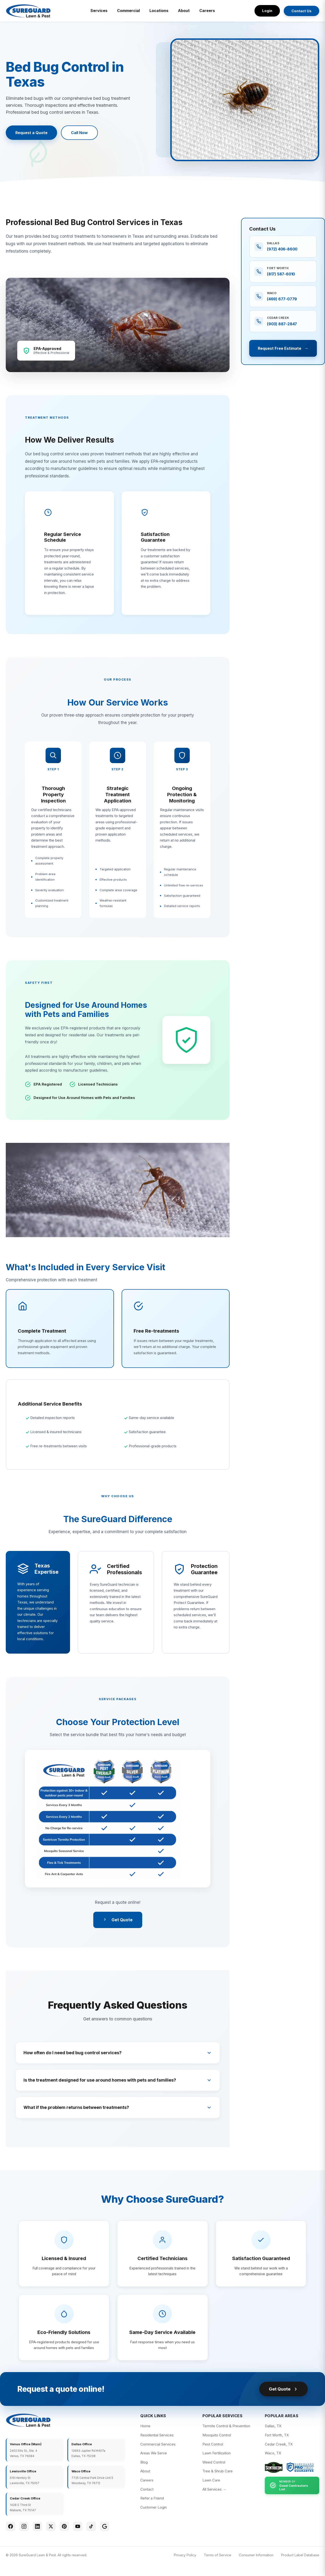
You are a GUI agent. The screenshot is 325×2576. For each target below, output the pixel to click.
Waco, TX (273, 2453)
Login (267, 10)
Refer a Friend (152, 2498)
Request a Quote (31, 132)
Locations (158, 10)
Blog (144, 2462)
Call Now (79, 132)
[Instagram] (24, 2526)
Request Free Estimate (279, 348)
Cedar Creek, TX (279, 2444)
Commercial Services (158, 2444)
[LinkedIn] (37, 2526)
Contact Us (301, 11)
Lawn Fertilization (216, 2453)
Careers (207, 10)
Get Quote (118, 1919)
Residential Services (157, 2435)
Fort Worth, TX (277, 2435)
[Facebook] (10, 2526)
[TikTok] (91, 2526)
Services (98, 10)
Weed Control (213, 2462)
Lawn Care (211, 2480)
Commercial (128, 10)
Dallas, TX (273, 2426)
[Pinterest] (64, 2526)
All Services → (214, 2489)
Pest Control (212, 2444)
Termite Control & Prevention (226, 2426)
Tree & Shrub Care (217, 2471)
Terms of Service (217, 2555)
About (184, 10)
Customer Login (153, 2507)
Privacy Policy (185, 2555)
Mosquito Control (216, 2435)
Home (145, 2426)
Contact (147, 2489)
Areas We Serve (153, 2453)
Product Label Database (300, 2555)
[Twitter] (51, 2526)
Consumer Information (256, 2555)
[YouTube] (78, 2526)
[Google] (104, 2526)
